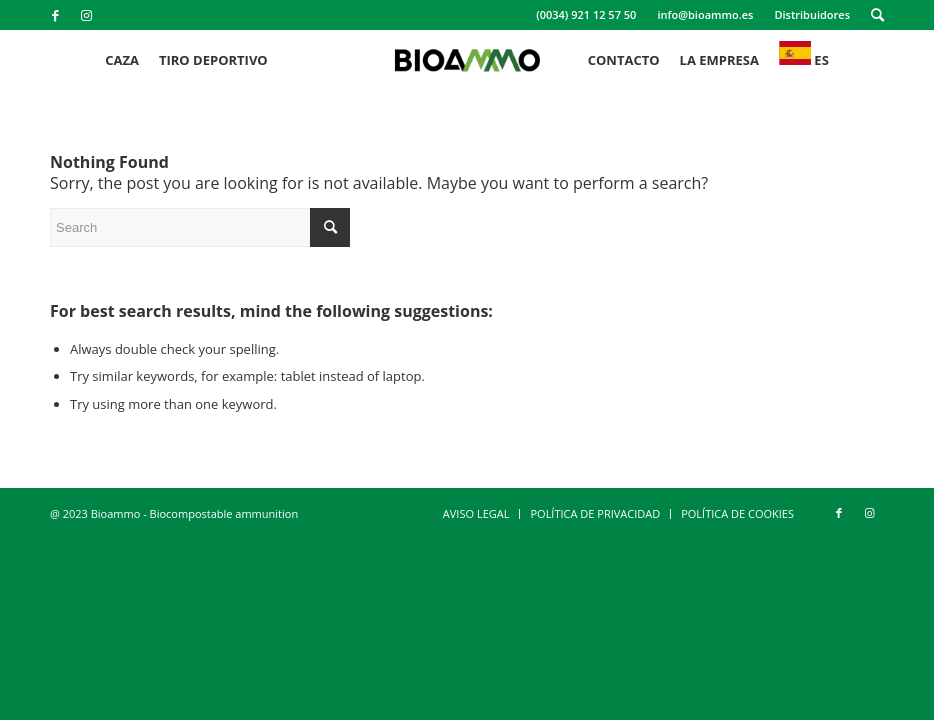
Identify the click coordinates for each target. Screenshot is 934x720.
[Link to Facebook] (55, 15)
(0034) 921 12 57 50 (586, 14)
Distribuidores (812, 14)
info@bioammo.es (705, 14)
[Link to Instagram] (86, 15)
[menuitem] (586, 15)
